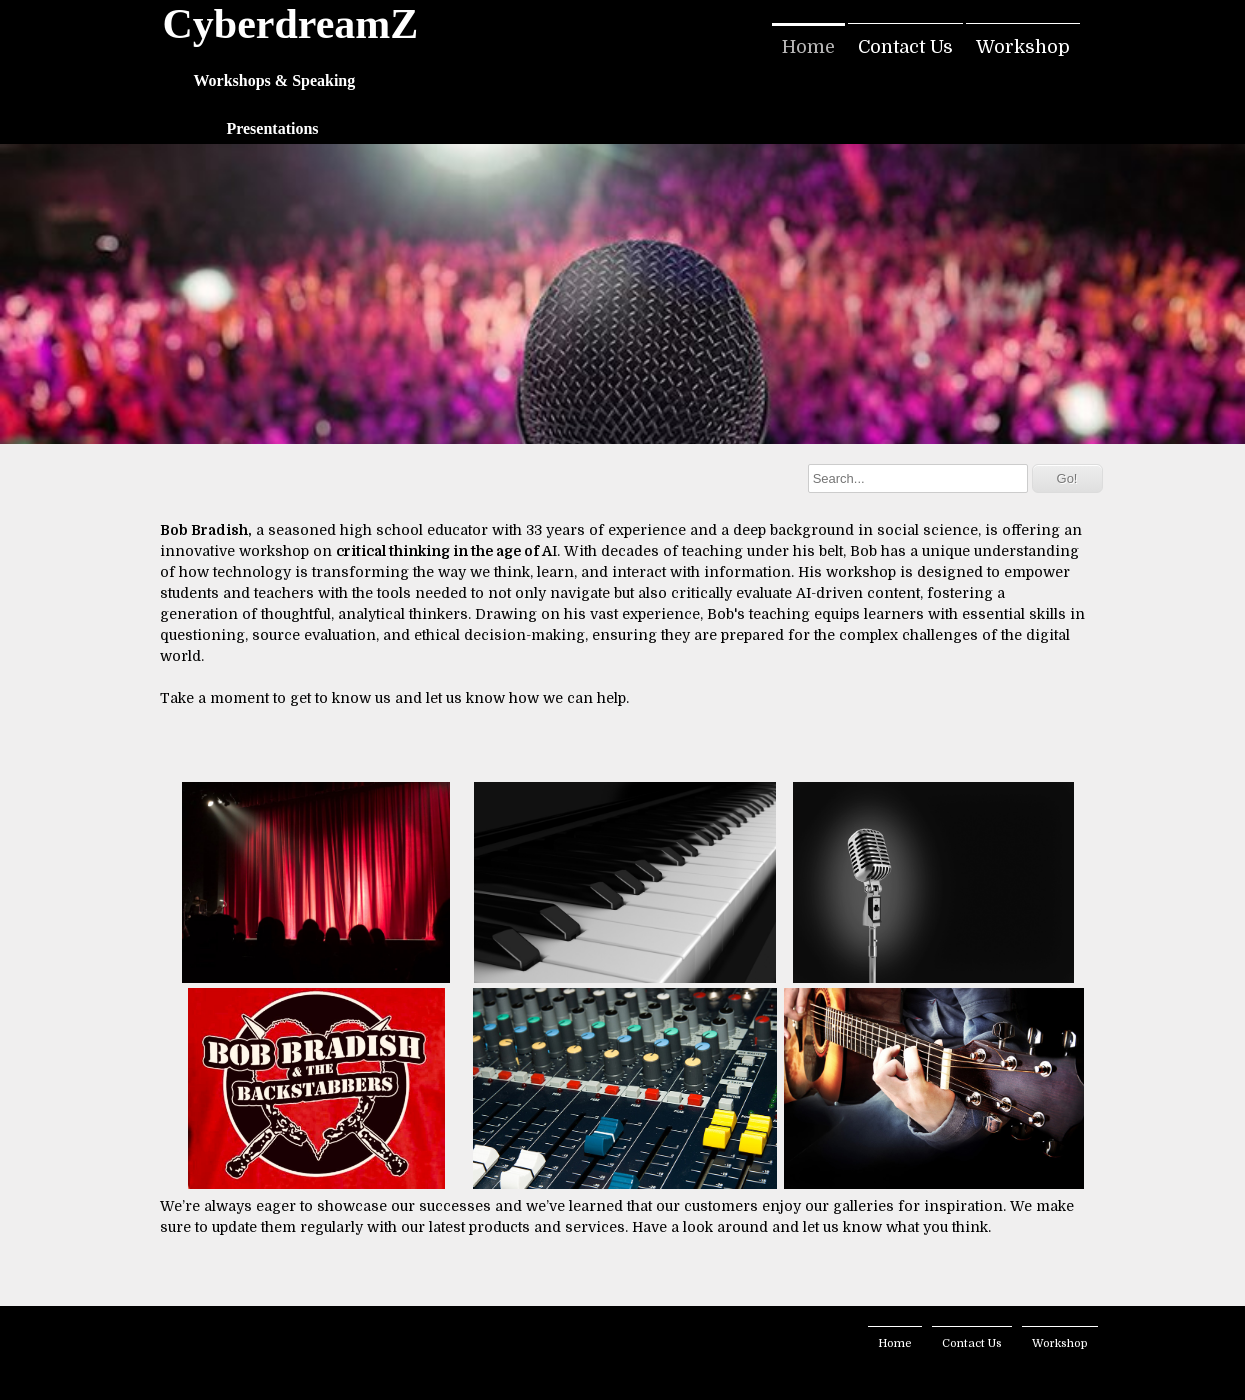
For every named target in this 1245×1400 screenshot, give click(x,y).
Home (808, 47)
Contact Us (905, 47)
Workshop (1023, 47)
